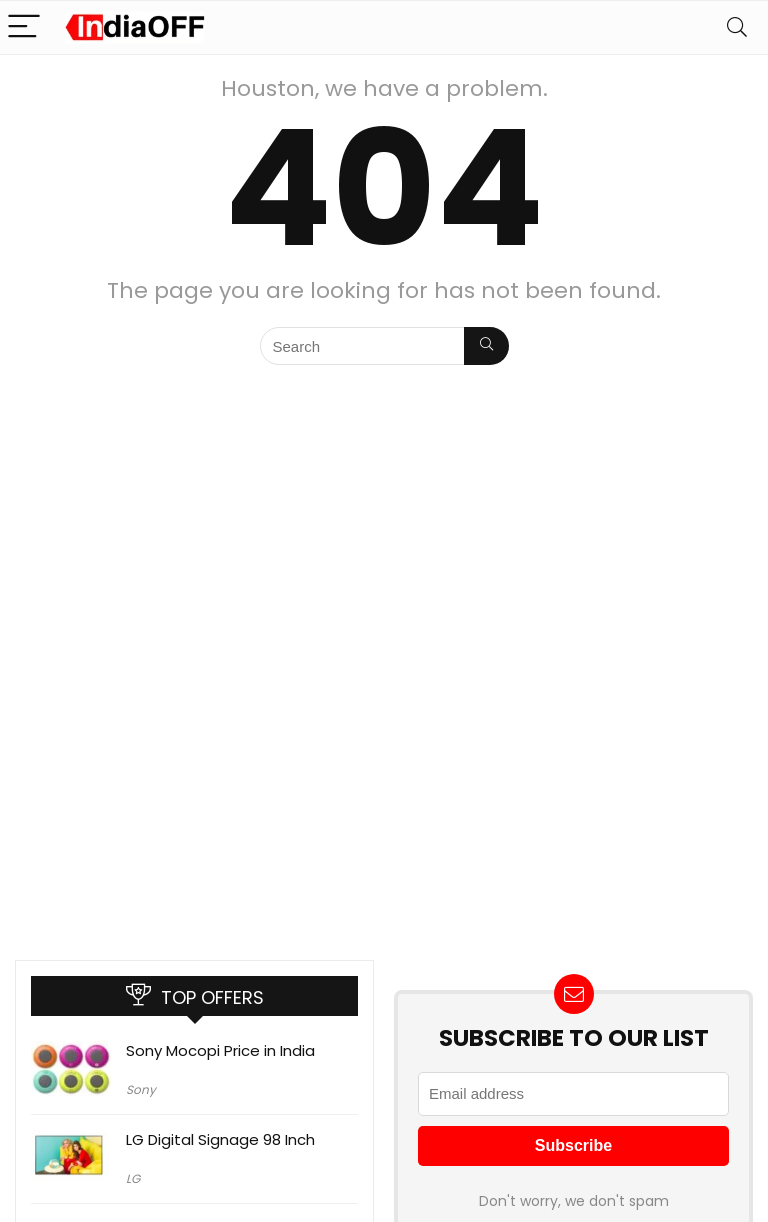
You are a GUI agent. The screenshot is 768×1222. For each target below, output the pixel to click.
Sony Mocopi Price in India (220, 1050)
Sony (141, 1089)
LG (133, 1178)
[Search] (737, 27)
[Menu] (24, 27)
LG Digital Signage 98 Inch (220, 1139)
